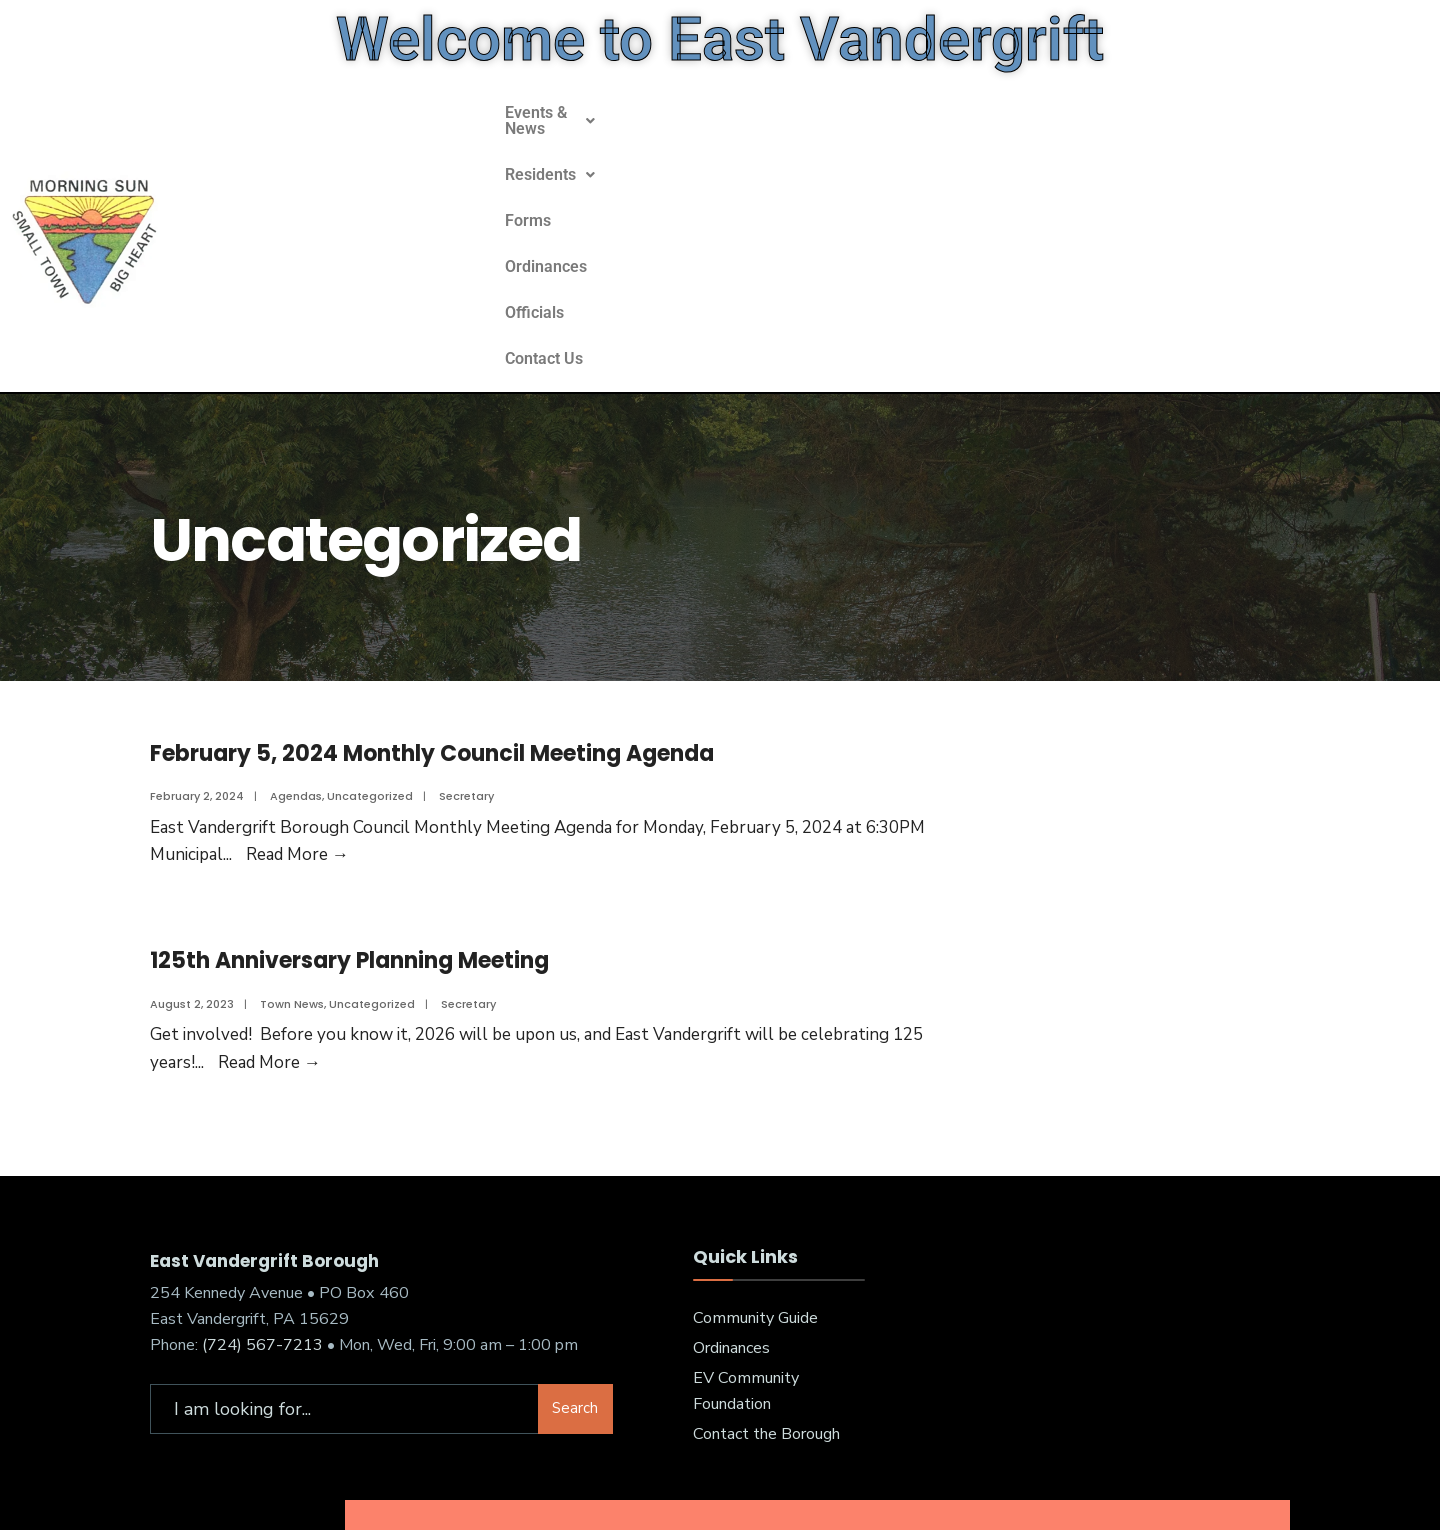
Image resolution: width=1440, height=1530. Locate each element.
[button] (567, 165)
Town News (292, 862)
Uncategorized (370, 654)
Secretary (466, 654)
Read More (297, 712)
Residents (705, 164)
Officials (997, 164)
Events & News (567, 164)
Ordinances (897, 164)
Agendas (296, 654)
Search (575, 1267)
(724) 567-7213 (262, 1203)
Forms (803, 164)
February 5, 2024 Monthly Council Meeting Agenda (432, 611)
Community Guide (755, 1177)
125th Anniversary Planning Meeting (349, 818)
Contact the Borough (766, 1292)
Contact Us (1096, 164)
